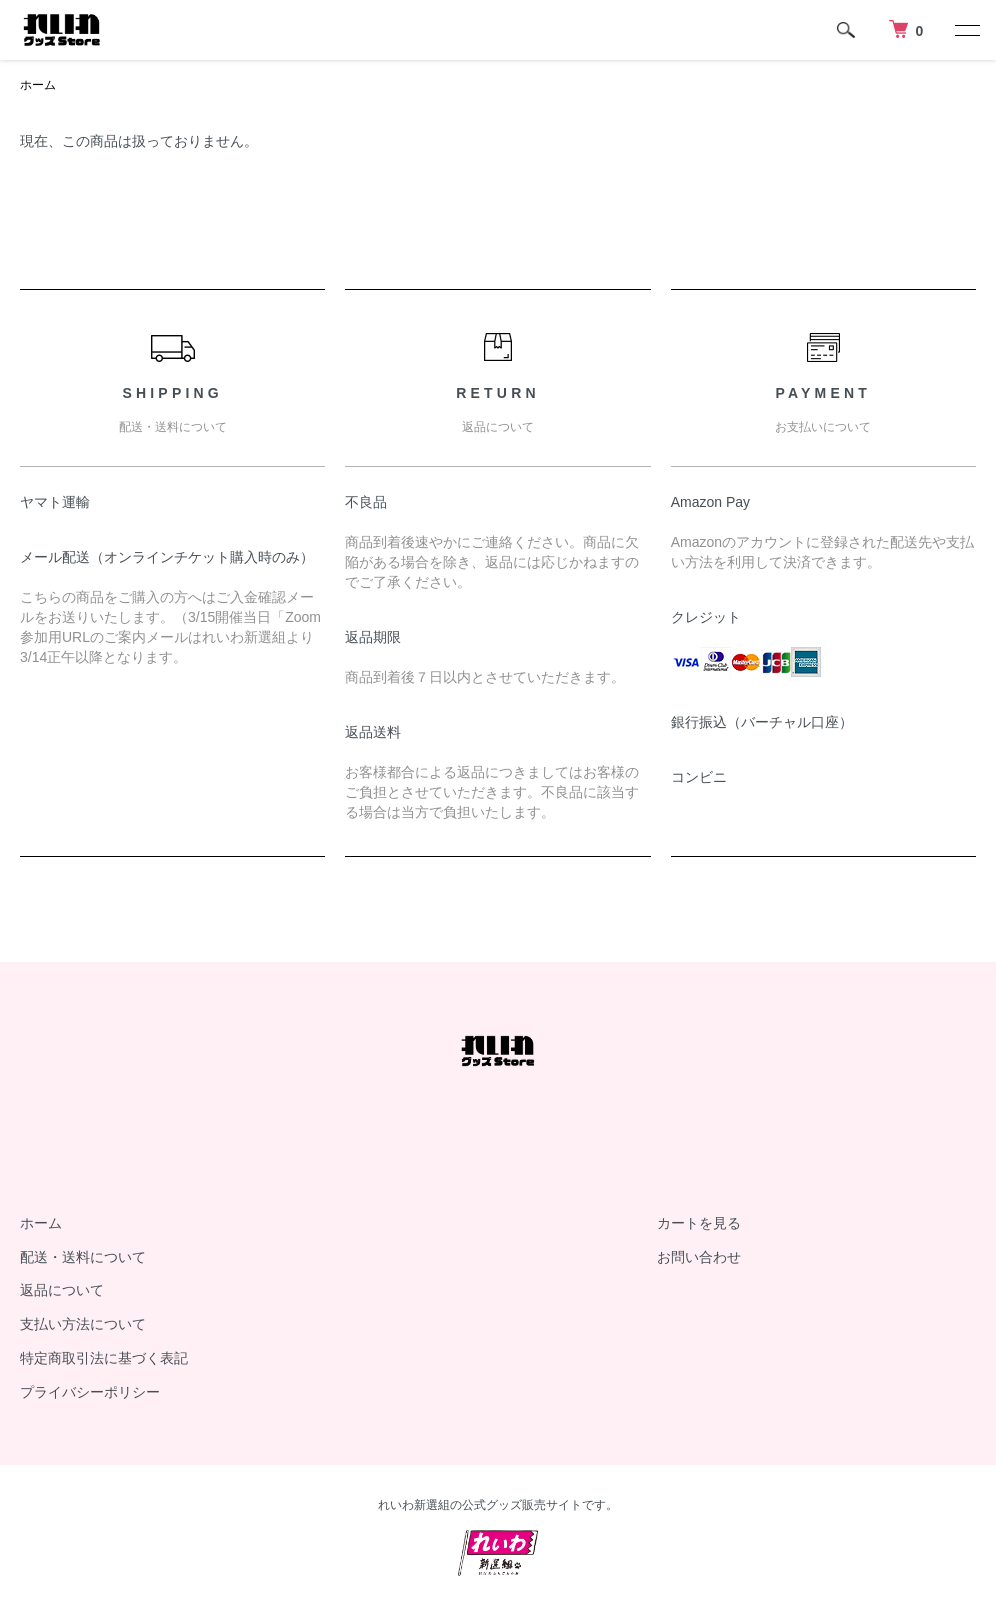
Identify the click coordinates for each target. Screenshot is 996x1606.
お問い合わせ (699, 1257)
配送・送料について (83, 1257)
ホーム (38, 85)
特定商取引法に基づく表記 (104, 1358)
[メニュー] (966, 30)
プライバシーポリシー (90, 1392)
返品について (62, 1290)
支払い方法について (83, 1324)
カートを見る (699, 1223)
